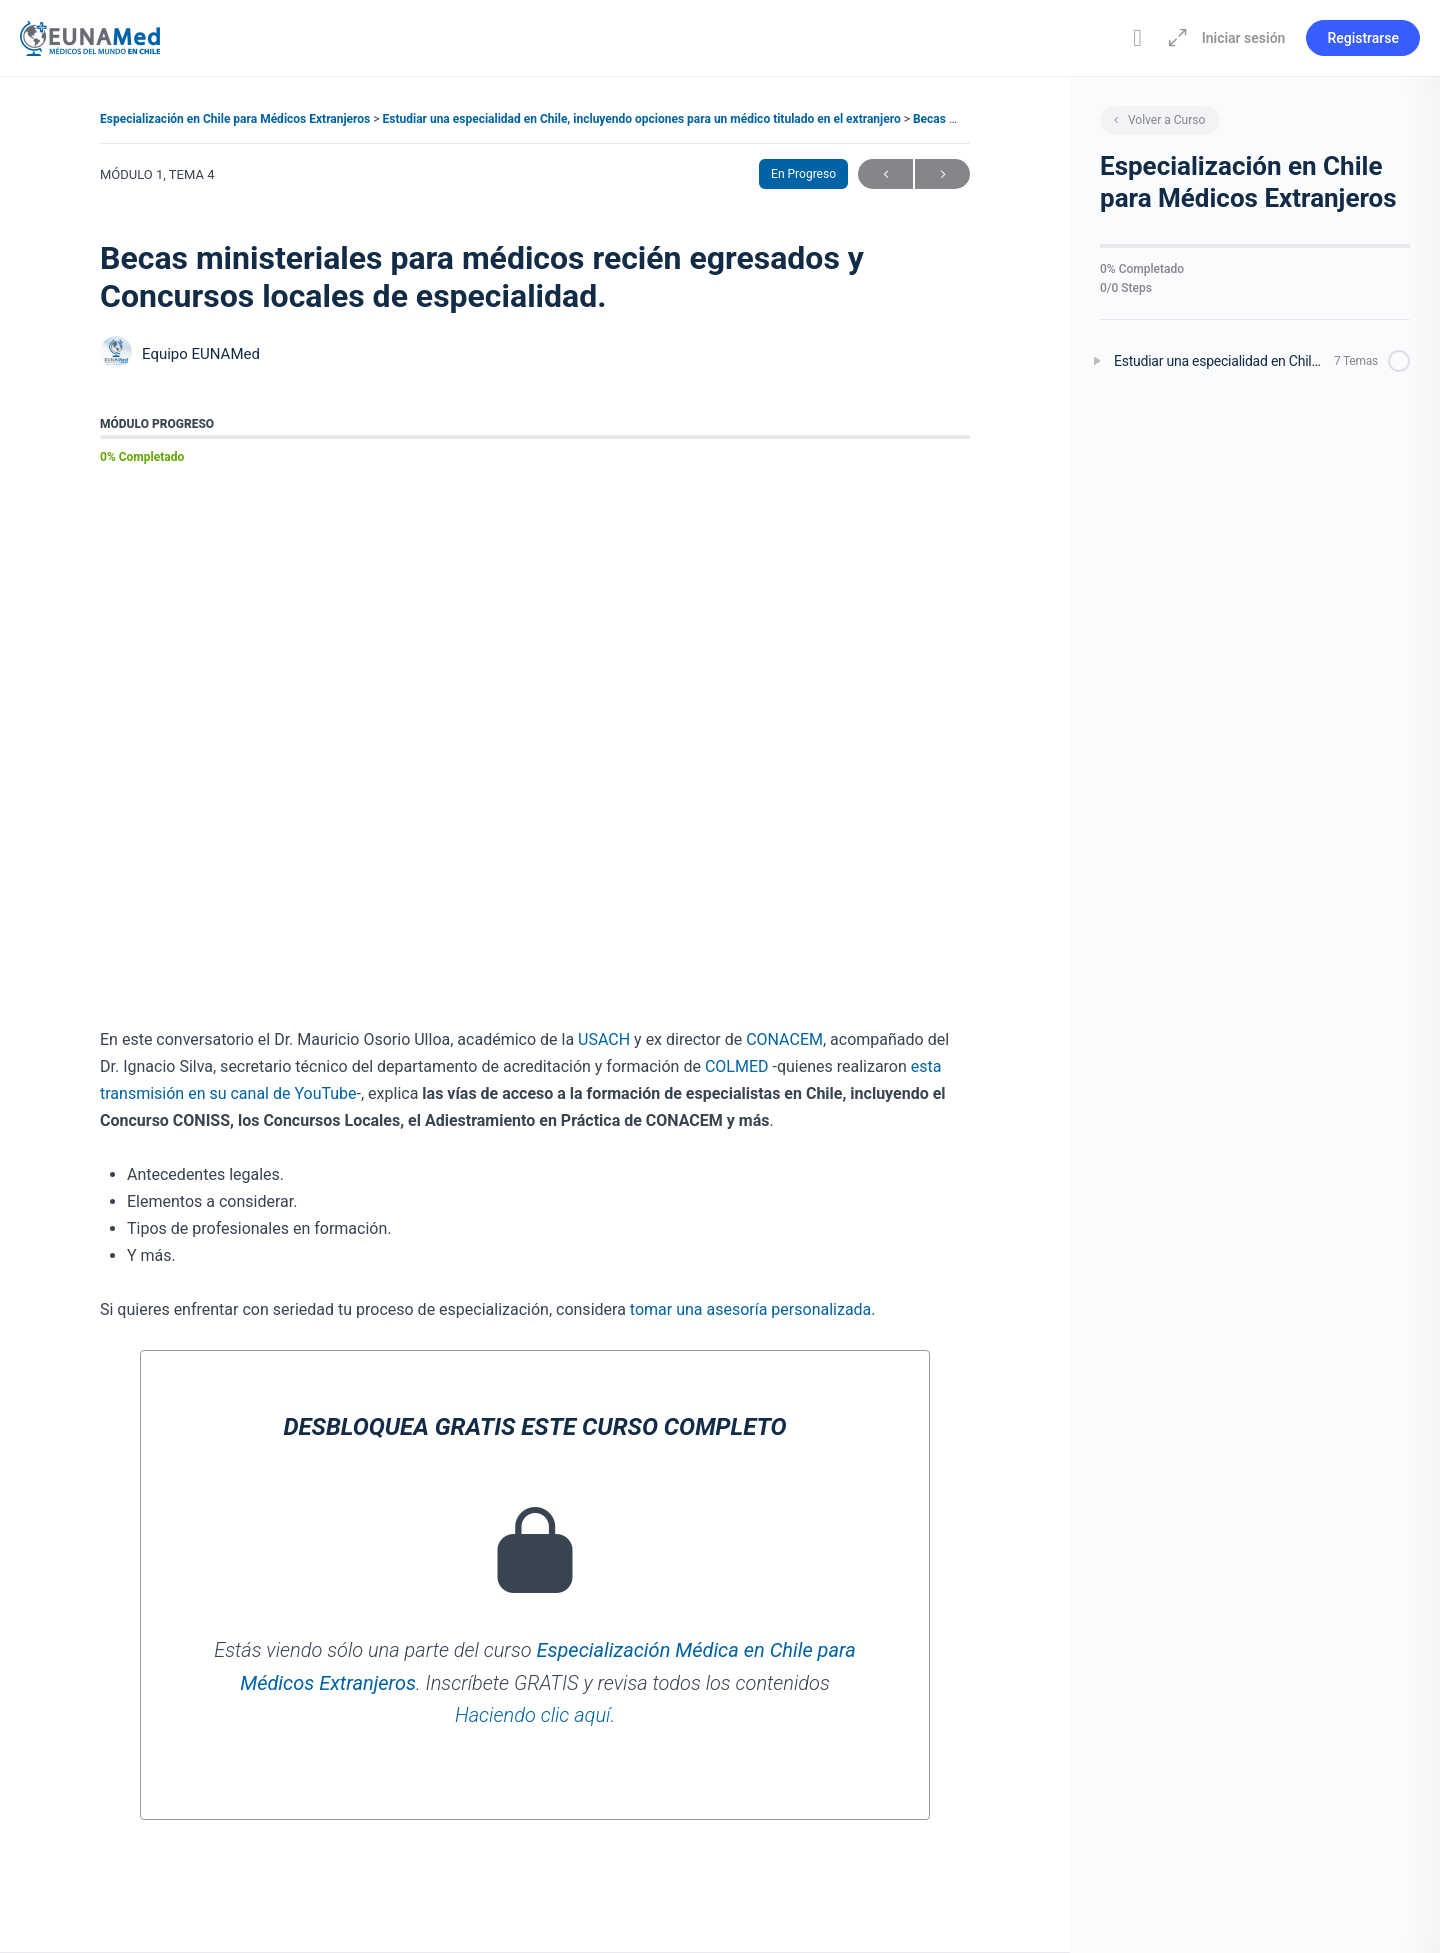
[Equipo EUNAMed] (116, 354)
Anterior (885, 174)
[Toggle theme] (1138, 38)
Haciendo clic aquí (532, 1715)
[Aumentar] (1174, 38)
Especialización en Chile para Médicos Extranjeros (236, 119)
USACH (604, 1039)
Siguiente (942, 174)
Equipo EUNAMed (201, 354)
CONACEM (784, 1039)
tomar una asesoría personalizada (751, 1309)
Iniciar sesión (1244, 38)
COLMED (737, 1066)
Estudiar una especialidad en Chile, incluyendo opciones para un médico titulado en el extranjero (643, 119)
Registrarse (1363, 38)
